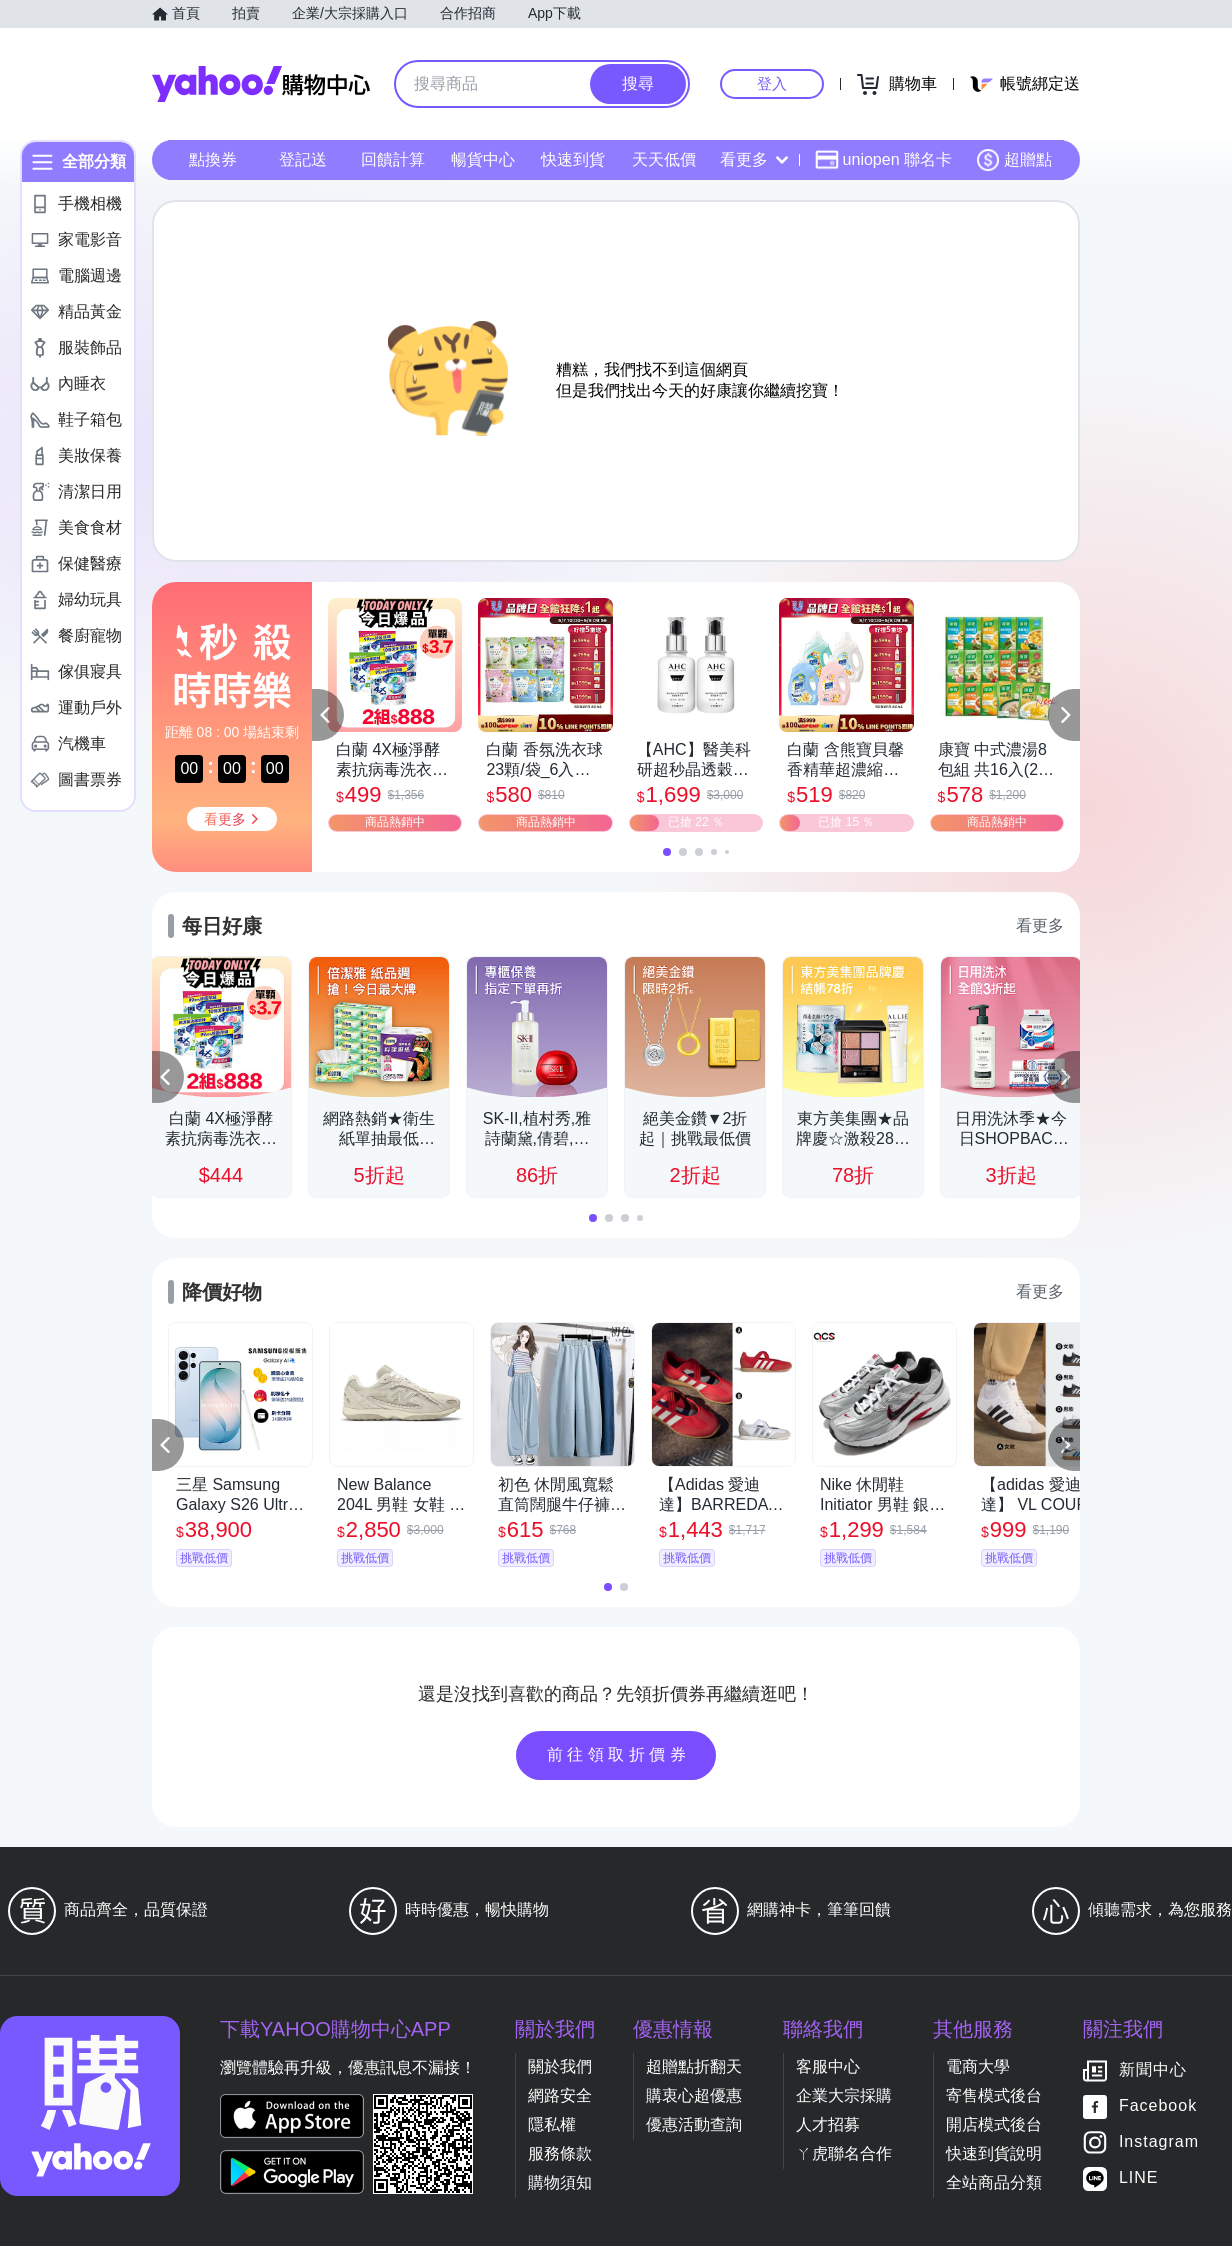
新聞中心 (1153, 2070)
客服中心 (828, 2066)
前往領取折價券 (619, 1754)
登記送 (303, 159)
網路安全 (560, 2095)
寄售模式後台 (994, 2095)
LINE (1139, 2178)
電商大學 (978, 2066)
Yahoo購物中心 (261, 84)
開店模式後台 (994, 2124)
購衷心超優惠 (694, 2095)
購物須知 (560, 2182)
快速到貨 (573, 159)
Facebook (1158, 2106)
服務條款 (560, 2153)
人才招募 (828, 2124)
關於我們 (560, 2066)
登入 (772, 83)
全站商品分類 (994, 2182)
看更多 (754, 159)
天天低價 (664, 159)
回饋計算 (393, 159)
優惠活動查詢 (694, 2124)
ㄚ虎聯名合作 (844, 2153)
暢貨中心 (483, 159)
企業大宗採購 (844, 2095)
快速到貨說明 (994, 2153)
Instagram (1159, 2142)
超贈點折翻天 (694, 2066)
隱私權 (552, 2124)
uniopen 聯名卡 (883, 160)
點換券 (213, 159)
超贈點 (1014, 160)
